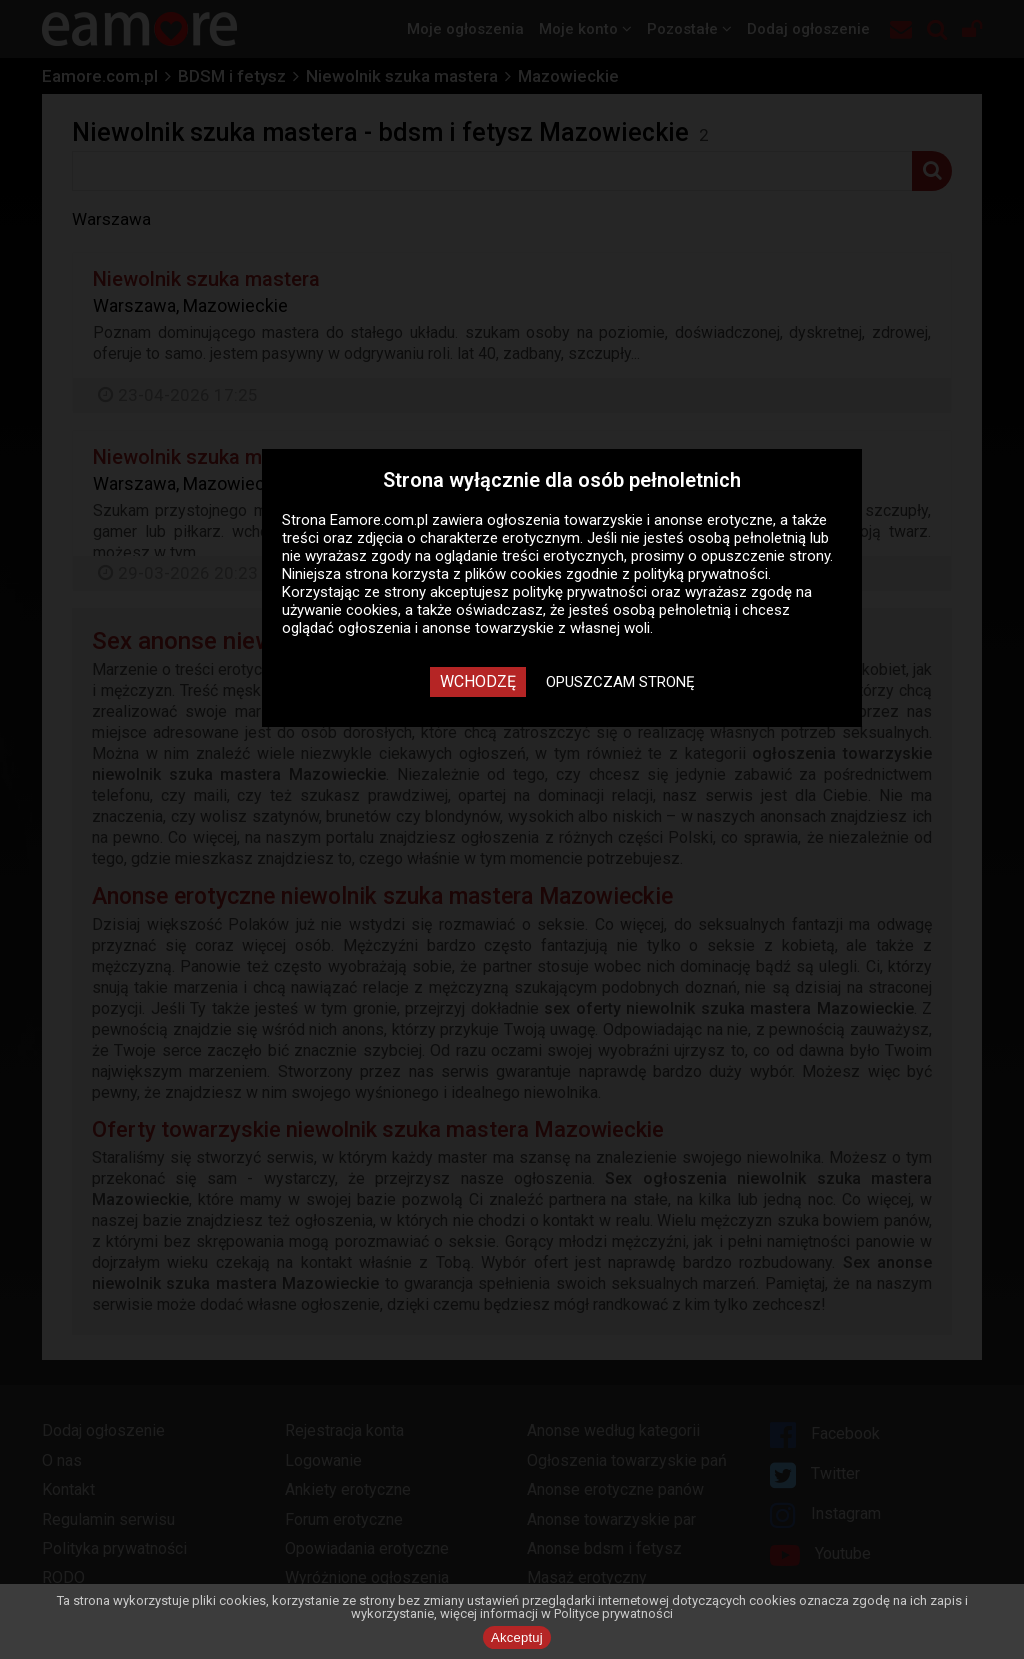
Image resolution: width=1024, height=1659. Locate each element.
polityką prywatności (701, 574)
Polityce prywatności (613, 1613)
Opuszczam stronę (620, 682)
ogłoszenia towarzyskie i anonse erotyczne (630, 520)
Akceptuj (517, 1637)
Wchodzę (478, 681)
